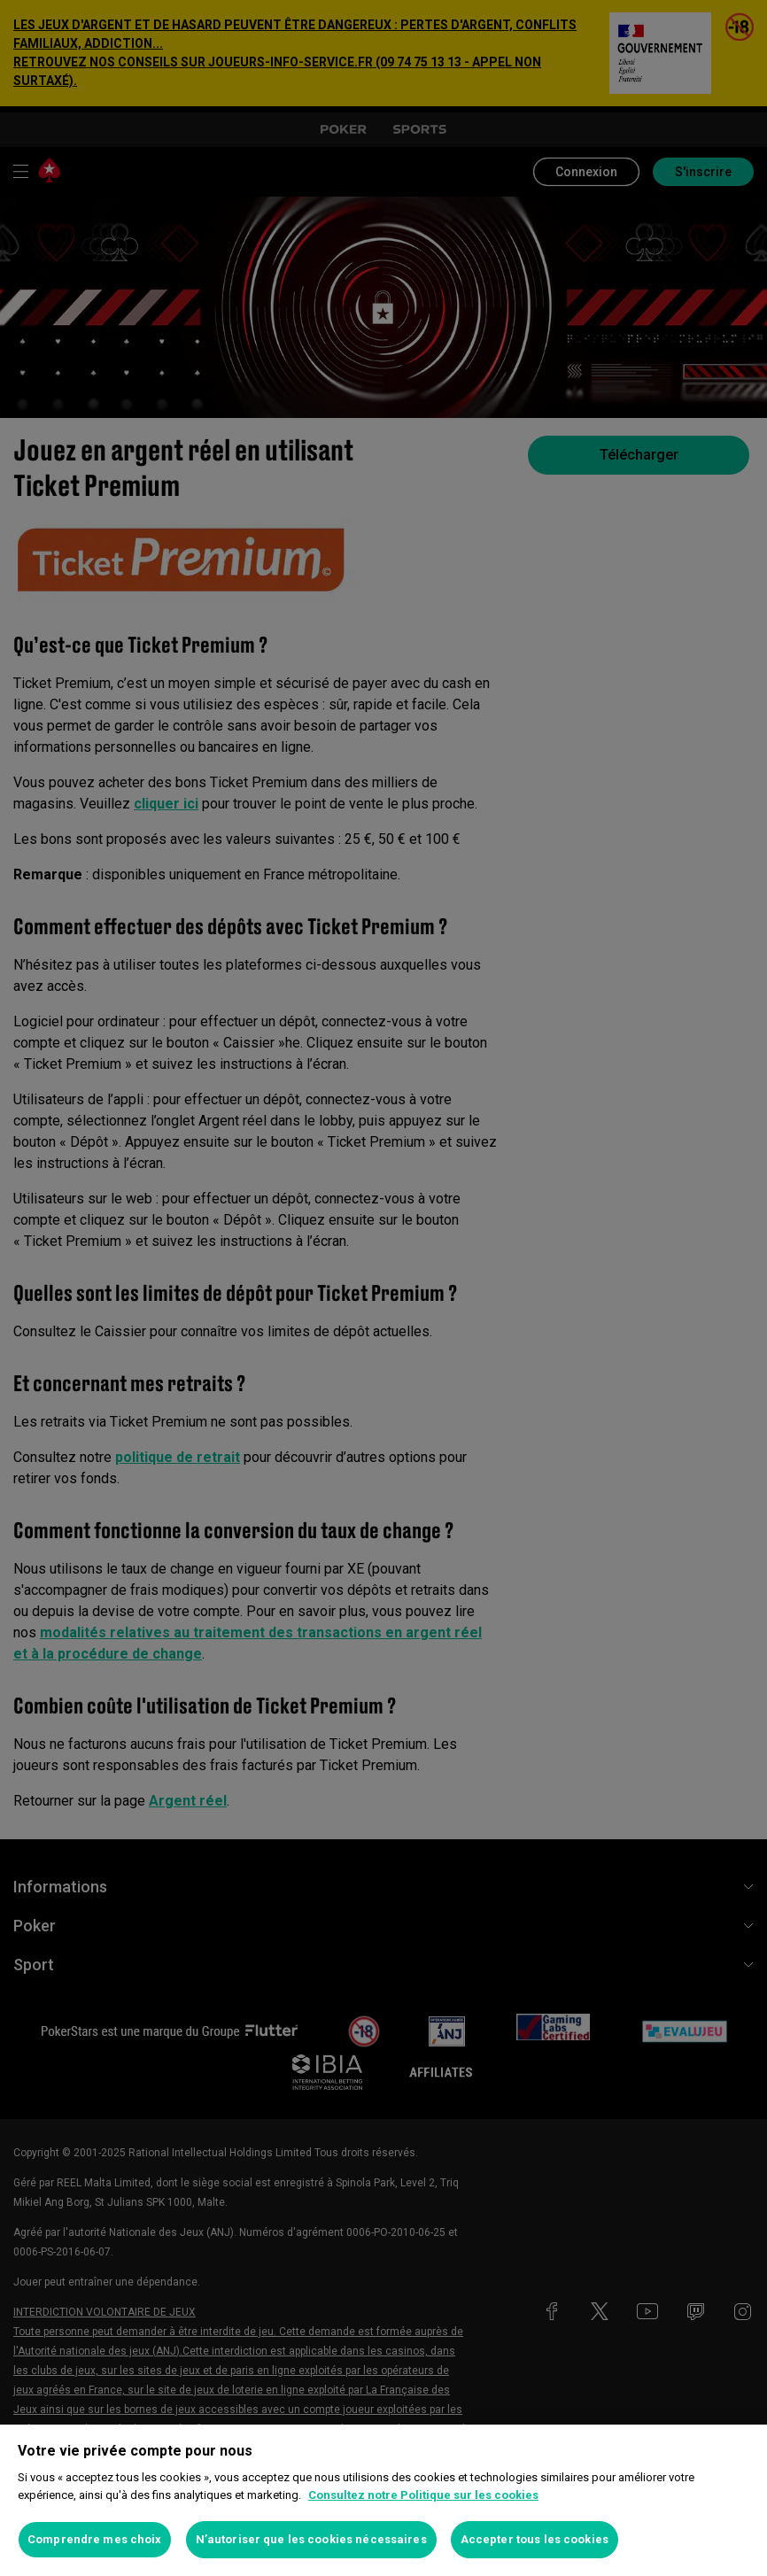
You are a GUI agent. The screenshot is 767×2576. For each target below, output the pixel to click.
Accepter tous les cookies (534, 2539)
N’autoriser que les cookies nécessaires (311, 2539)
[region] (383, 2500)
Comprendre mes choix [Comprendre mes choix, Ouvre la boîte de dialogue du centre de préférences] (94, 2539)
